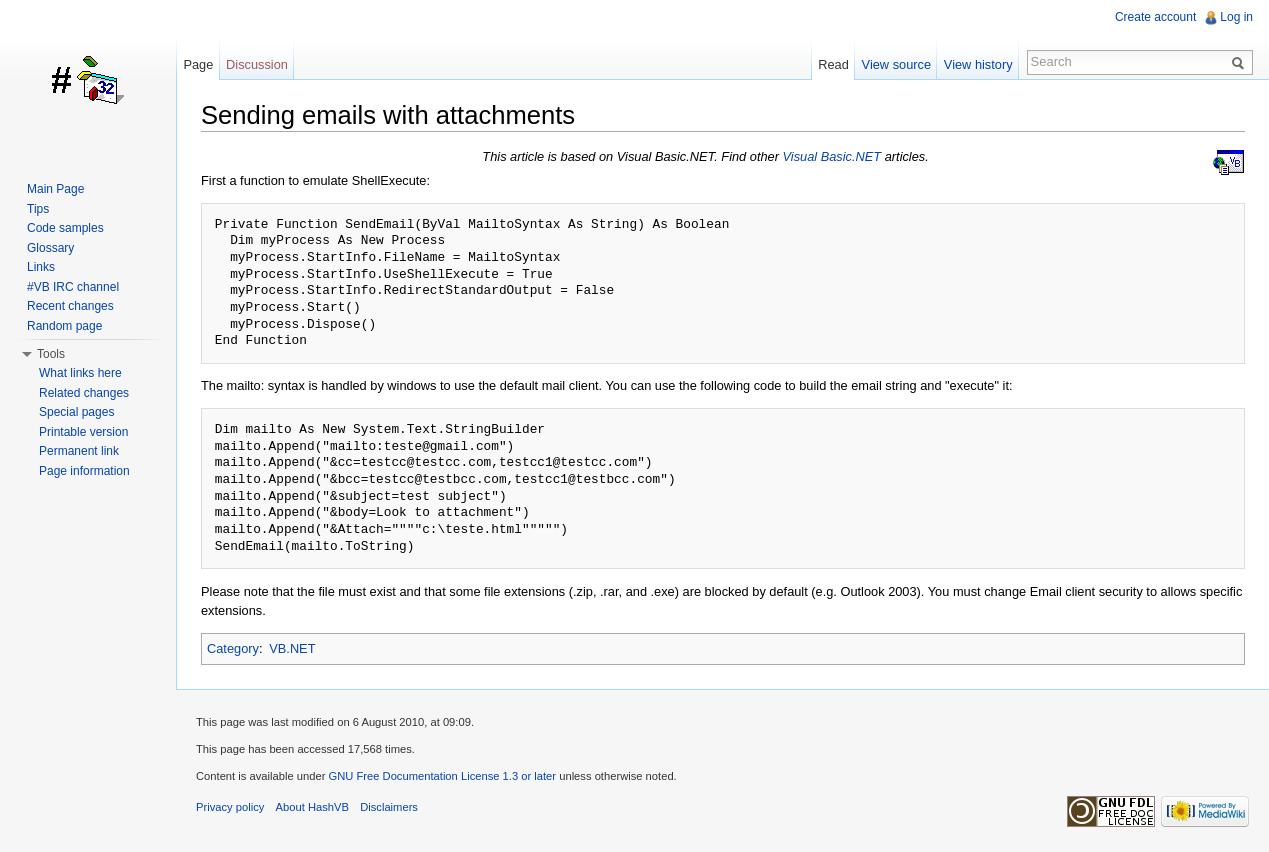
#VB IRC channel (73, 287)
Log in (1236, 17)
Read (833, 64)
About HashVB (312, 807)
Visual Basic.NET (832, 156)
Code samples (65, 228)
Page (198, 64)
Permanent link (79, 451)
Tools (51, 354)
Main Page (55, 189)
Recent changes (70, 306)
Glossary (50, 248)
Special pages (76, 412)
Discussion (257, 64)
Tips (38, 209)
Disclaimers (389, 807)
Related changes (84, 393)
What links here (80, 373)
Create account (1155, 17)
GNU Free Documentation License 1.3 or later (442, 776)
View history (978, 64)
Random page (64, 326)
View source (896, 64)
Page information (84, 471)
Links (41, 267)
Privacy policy (230, 807)
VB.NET (292, 648)
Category (233, 648)
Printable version (83, 432)
